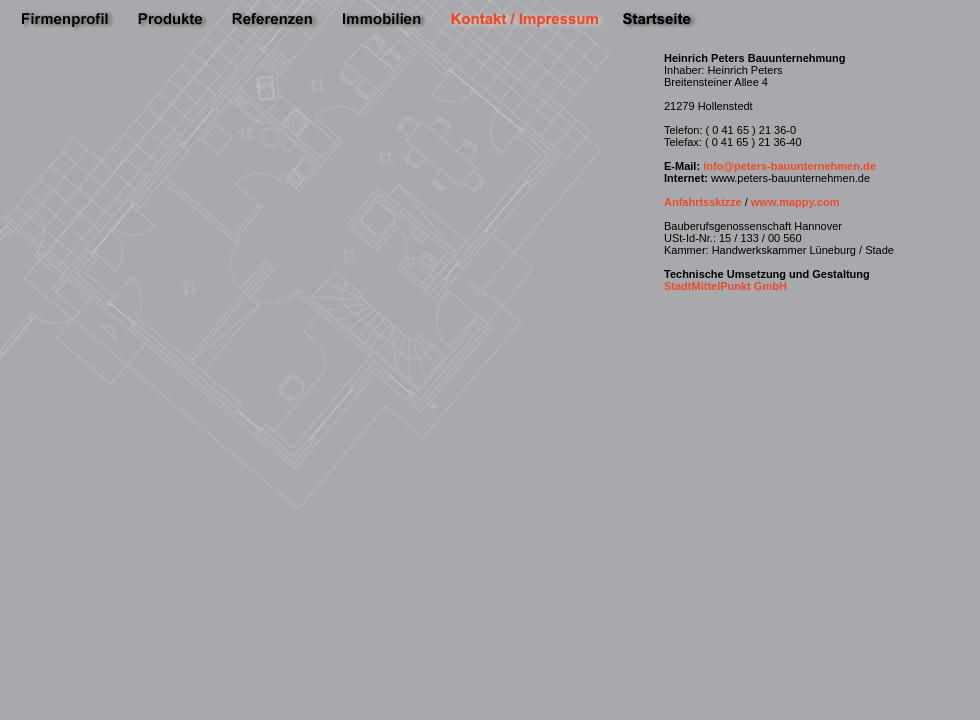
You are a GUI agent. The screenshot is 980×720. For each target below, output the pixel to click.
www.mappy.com (795, 202)
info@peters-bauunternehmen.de (789, 166)
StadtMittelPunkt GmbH (725, 286)
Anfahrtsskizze (703, 202)
